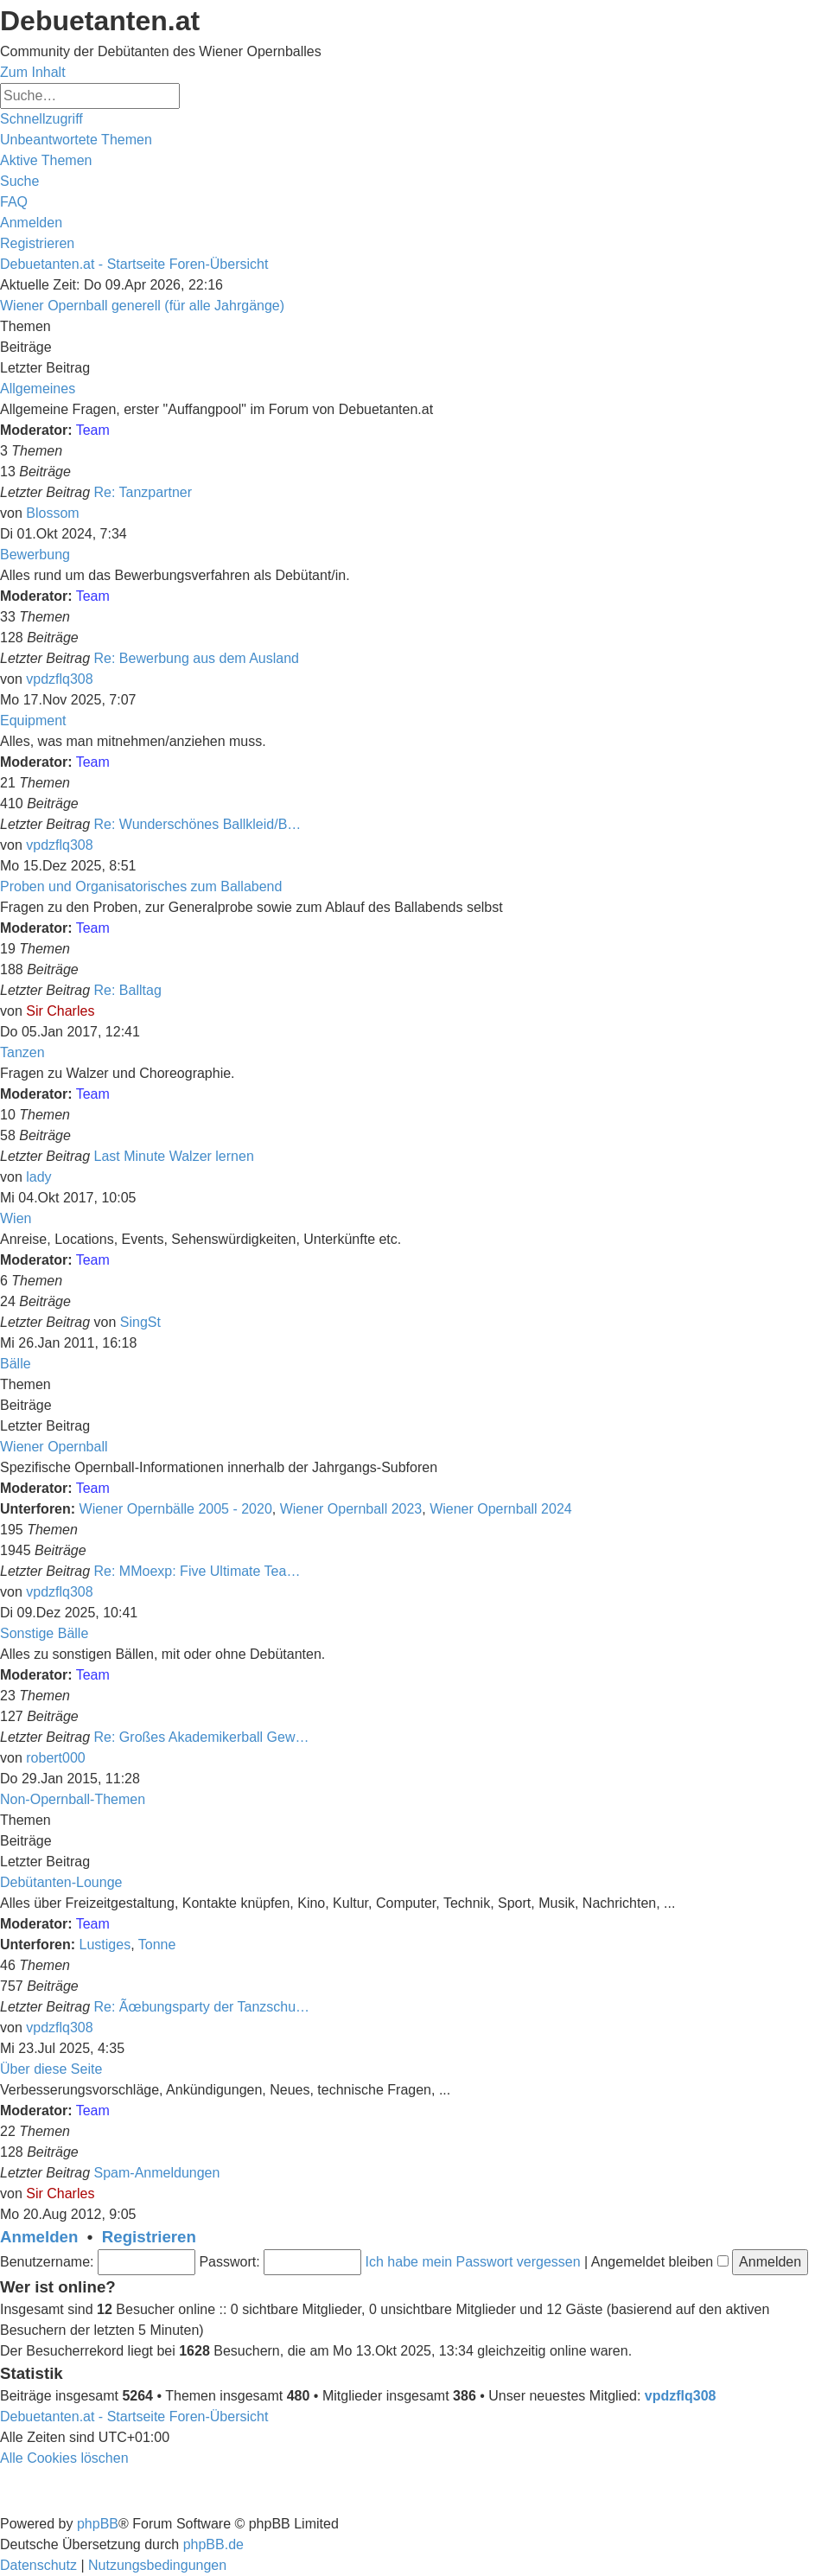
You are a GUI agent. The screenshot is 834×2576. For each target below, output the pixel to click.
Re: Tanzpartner (143, 492)
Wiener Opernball (54, 1446)
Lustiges (105, 1944)
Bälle (15, 1363)
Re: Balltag (128, 990)
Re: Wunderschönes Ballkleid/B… (198, 824)
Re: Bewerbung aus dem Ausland (196, 658)
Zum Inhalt (33, 72)
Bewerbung (35, 554)
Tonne (157, 1944)
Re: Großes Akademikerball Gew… (201, 1737)
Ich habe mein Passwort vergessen (473, 2261)
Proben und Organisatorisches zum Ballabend (141, 886)
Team (93, 430)
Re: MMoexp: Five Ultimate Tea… (197, 1571)
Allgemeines (37, 388)
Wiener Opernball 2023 (351, 1509)
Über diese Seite (51, 2069)
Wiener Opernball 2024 (501, 1509)
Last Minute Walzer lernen (174, 1156)
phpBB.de (213, 2544)
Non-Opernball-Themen (72, 1799)
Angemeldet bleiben (660, 2261)
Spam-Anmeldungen (157, 2172)
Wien (15, 1218)
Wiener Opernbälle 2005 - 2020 (176, 1509)
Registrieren (149, 2237)
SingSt (140, 1322)
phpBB (97, 2523)
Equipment (33, 720)
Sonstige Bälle (44, 1633)
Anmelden (39, 2237)
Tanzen (22, 1052)
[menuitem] (76, 139)
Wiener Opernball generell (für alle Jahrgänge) (142, 305)
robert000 (56, 1757)
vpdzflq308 (59, 679)
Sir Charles (60, 1011)
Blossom (52, 513)
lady (38, 1177)
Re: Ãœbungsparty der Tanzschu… (202, 2006)
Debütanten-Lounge (61, 1882)
